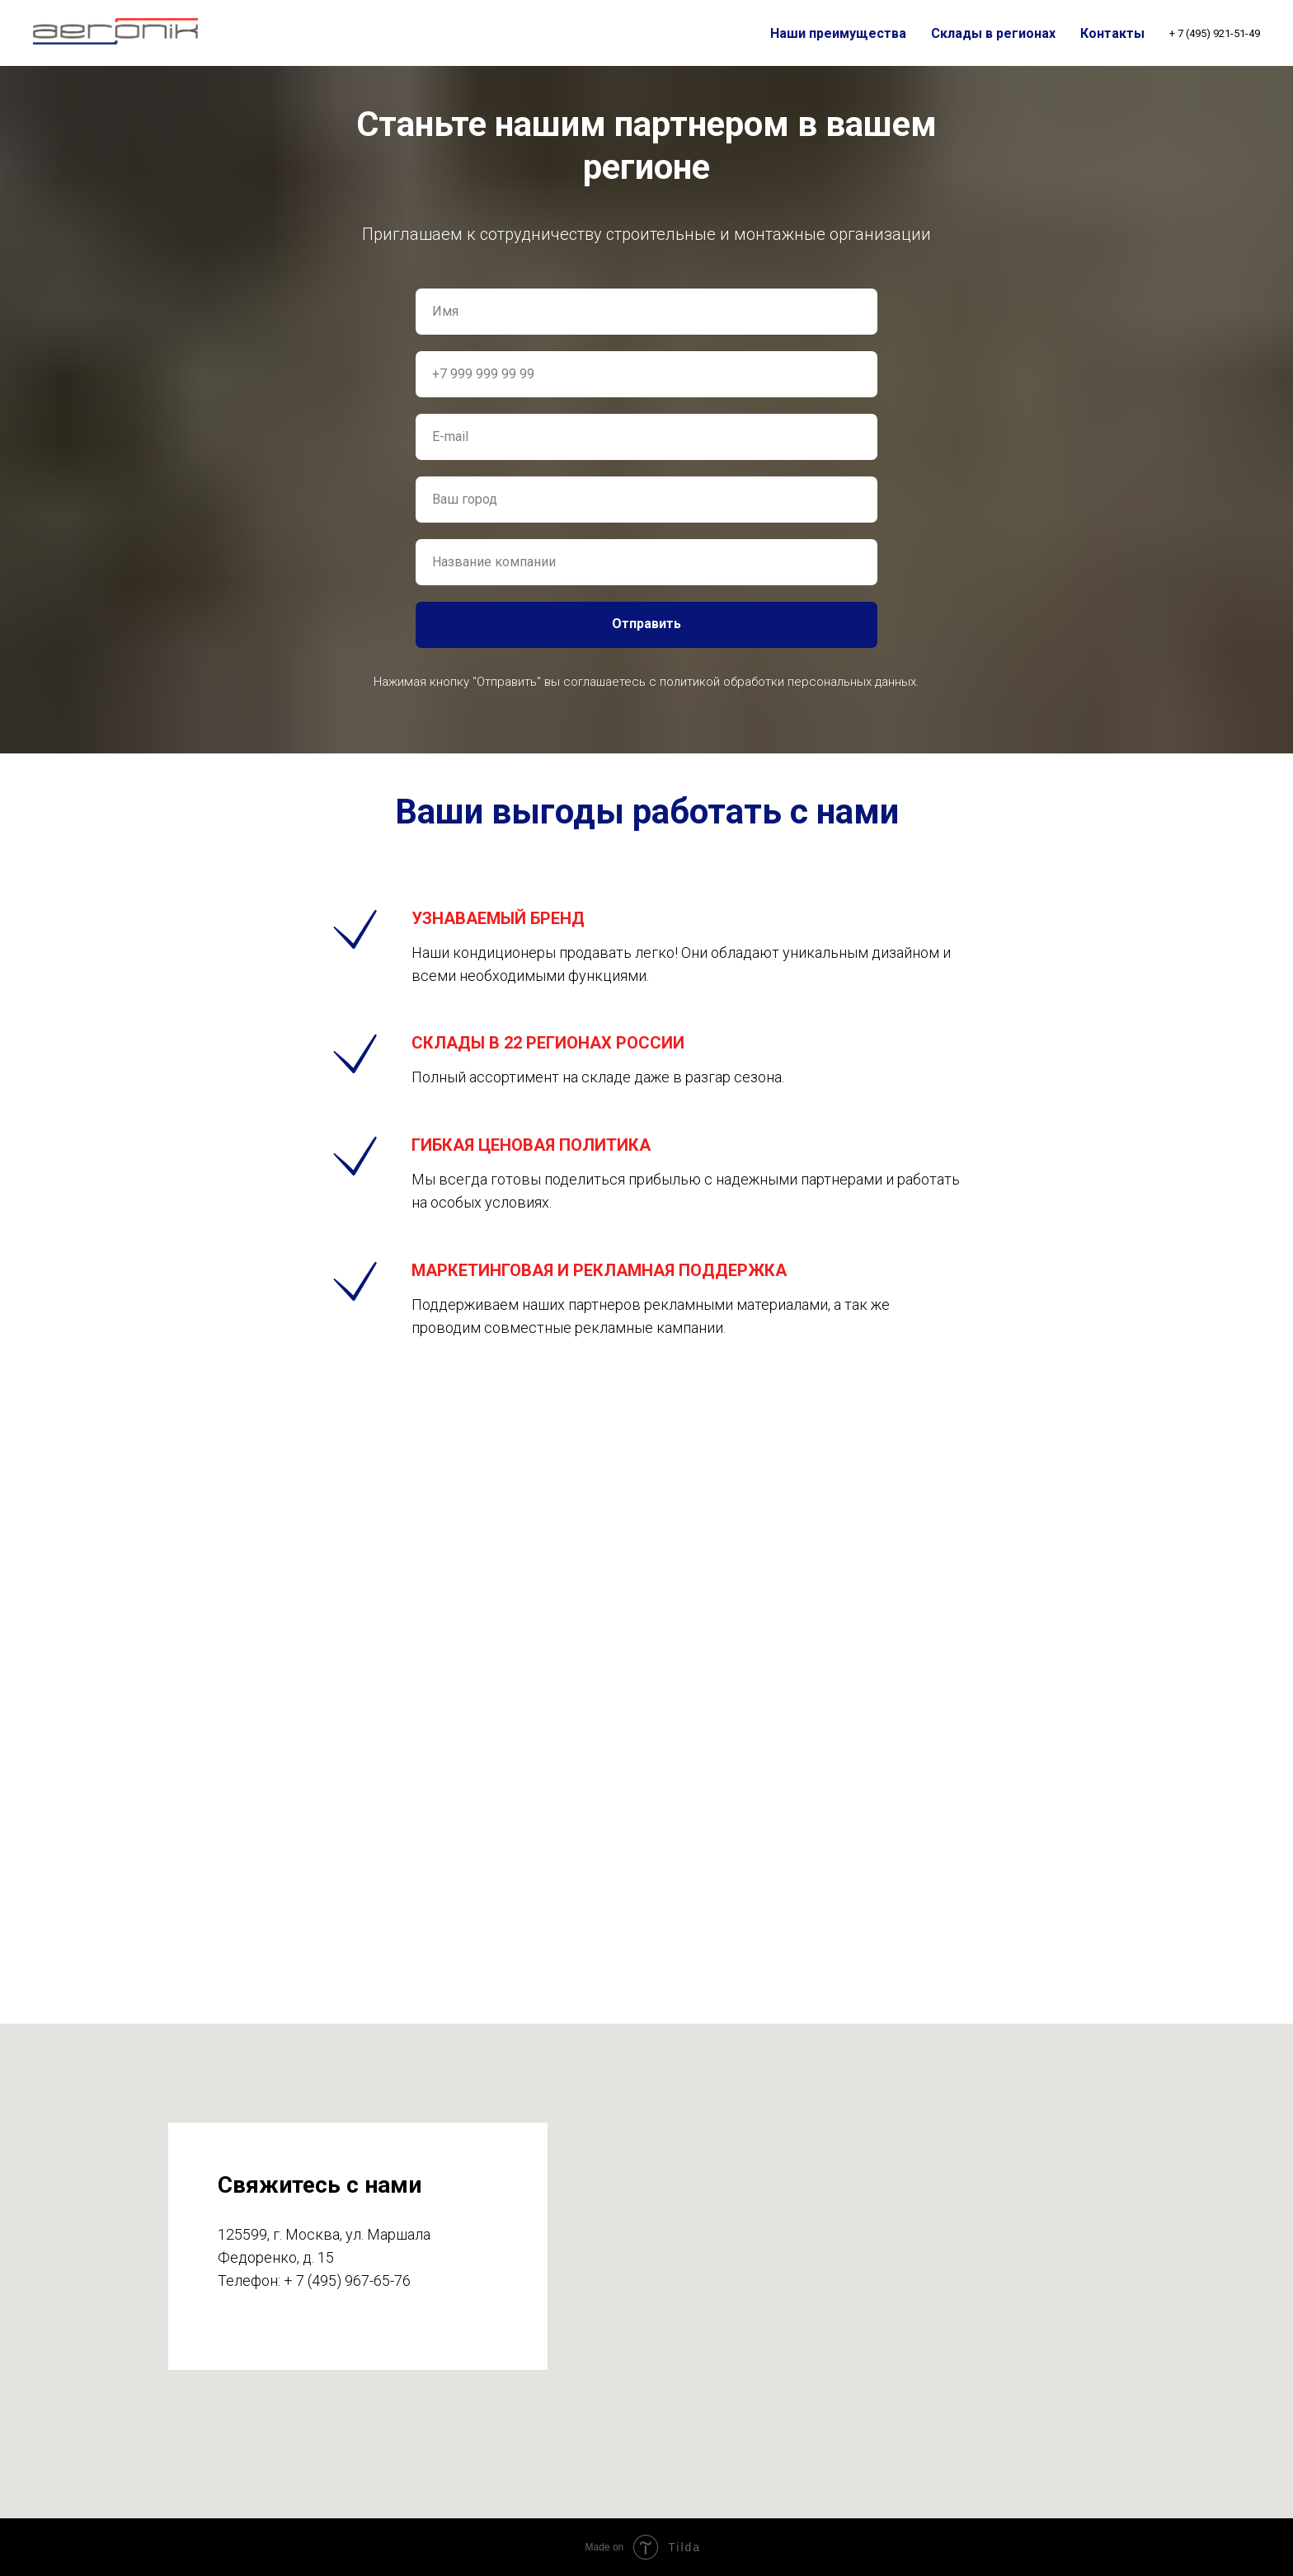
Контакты (1112, 33)
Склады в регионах (993, 33)
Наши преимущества (838, 33)
